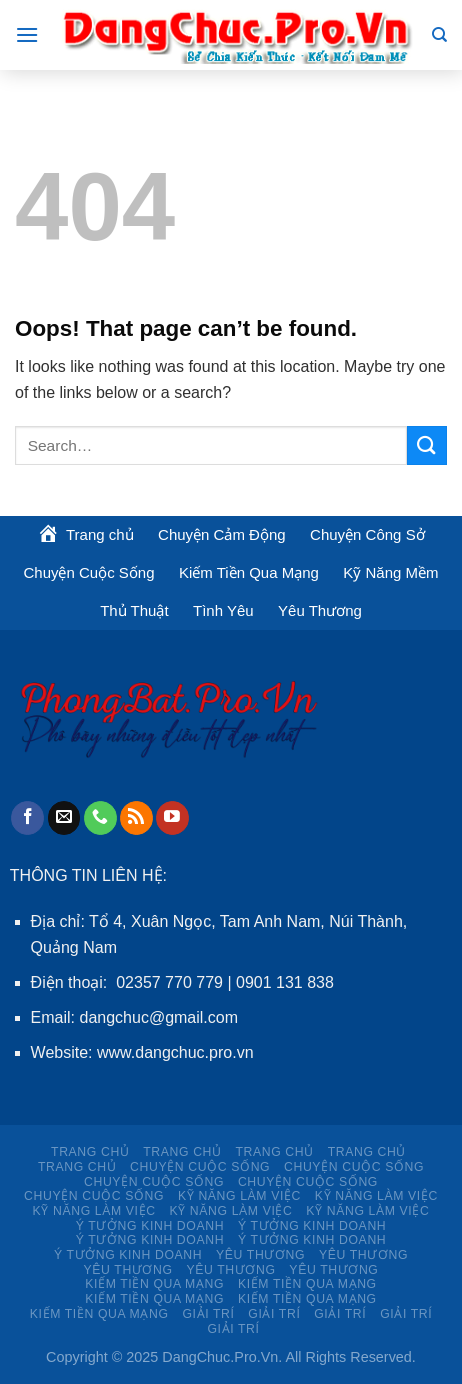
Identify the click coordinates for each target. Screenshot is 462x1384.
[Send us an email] (64, 818)
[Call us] (100, 818)
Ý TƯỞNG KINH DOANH (150, 1226)
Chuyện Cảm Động (222, 534)
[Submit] (427, 445)
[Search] (439, 35)
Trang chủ (90, 1152)
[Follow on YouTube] (172, 818)
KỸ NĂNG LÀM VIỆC (239, 1196)
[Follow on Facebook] (27, 818)
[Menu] (27, 34)
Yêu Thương (320, 610)
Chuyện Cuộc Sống (88, 572)
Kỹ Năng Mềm (390, 572)
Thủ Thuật (134, 610)
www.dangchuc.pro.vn (175, 1052)
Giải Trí (208, 1314)
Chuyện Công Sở (367, 534)
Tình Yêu (223, 610)
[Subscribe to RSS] (136, 818)
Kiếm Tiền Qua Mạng (249, 572)
